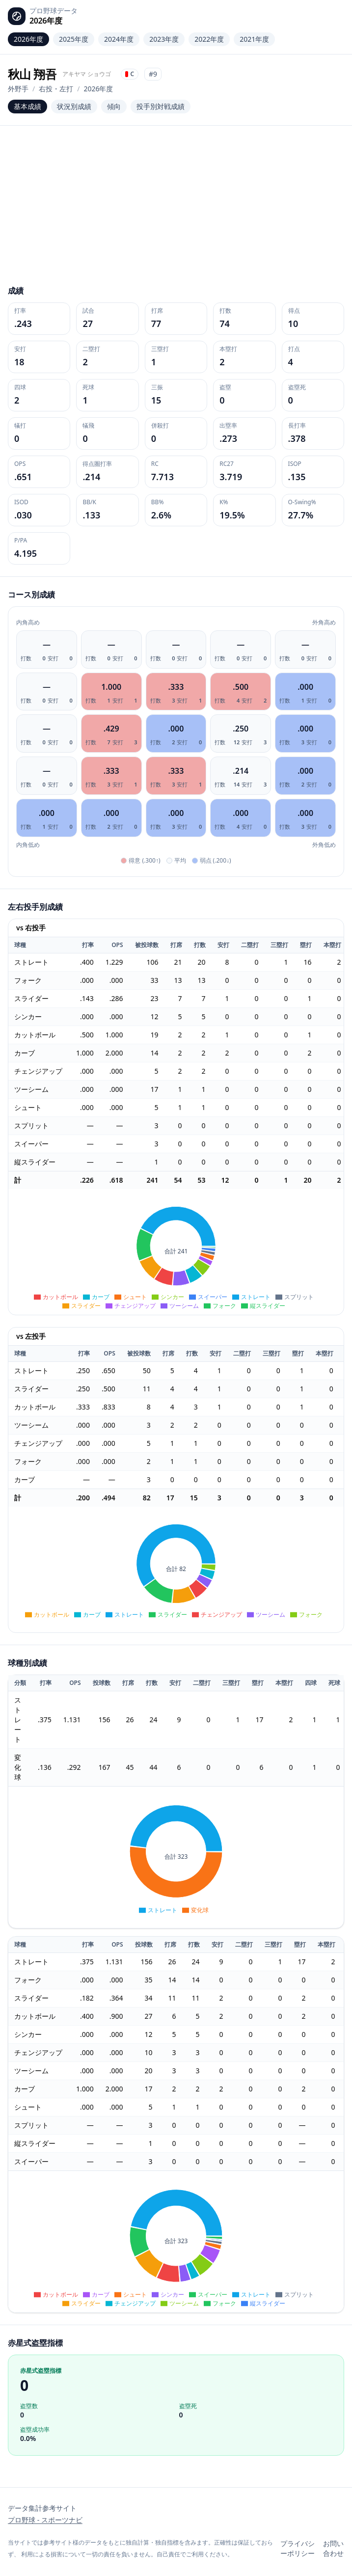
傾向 (114, 106)
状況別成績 (74, 106)
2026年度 (28, 39)
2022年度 (209, 39)
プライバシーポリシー (297, 2548)
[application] (176, 1252)
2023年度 (164, 39)
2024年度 (119, 39)
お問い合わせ (333, 2548)
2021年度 (254, 39)
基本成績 (27, 106)
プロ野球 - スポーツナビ (45, 2519)
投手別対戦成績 (160, 106)
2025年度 (73, 39)
